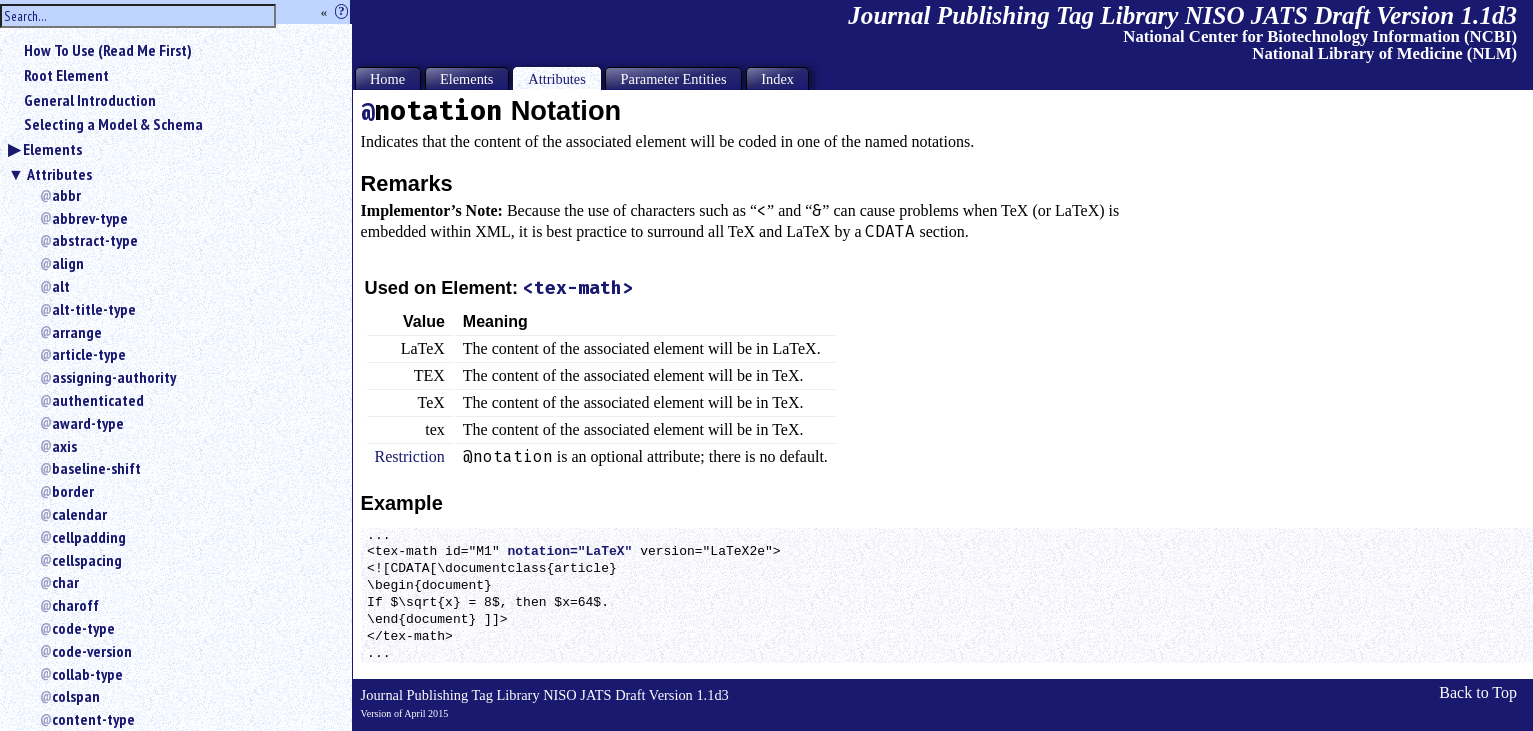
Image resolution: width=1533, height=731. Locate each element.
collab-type (87, 674)
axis (64, 446)
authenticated (98, 400)
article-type (89, 354)
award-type (88, 423)
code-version (92, 651)
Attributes (59, 174)
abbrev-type (90, 218)
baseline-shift (96, 468)
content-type (93, 719)
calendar (79, 514)
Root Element (66, 75)
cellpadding (89, 537)
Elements (52, 149)
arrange (77, 332)
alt (61, 286)
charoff (75, 605)
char (65, 582)
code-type (83, 628)
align (68, 263)
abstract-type (95, 240)
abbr (66, 195)
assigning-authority (114, 377)
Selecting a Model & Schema (113, 124)
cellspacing (87, 560)
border (73, 491)
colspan (76, 696)
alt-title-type (94, 309)
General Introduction (90, 100)
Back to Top (1478, 692)
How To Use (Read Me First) (108, 50)
